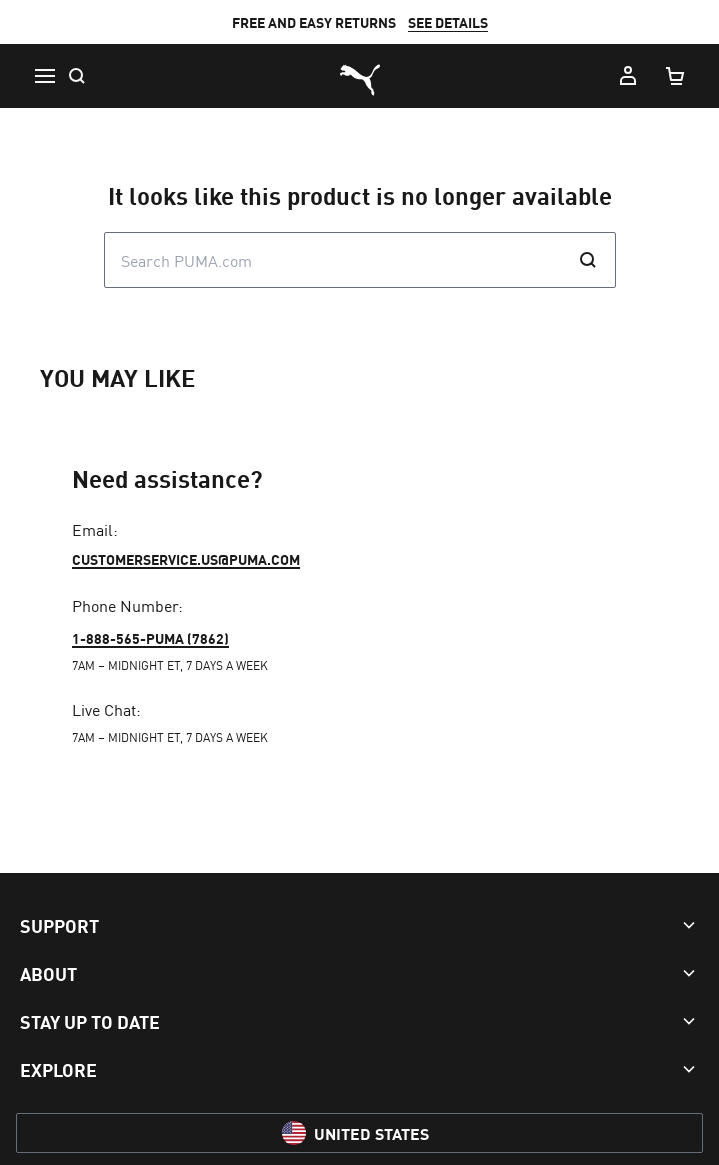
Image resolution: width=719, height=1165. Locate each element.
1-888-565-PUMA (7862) (150, 638)
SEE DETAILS (448, 22)
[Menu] (44, 76)
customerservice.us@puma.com (186, 559)
